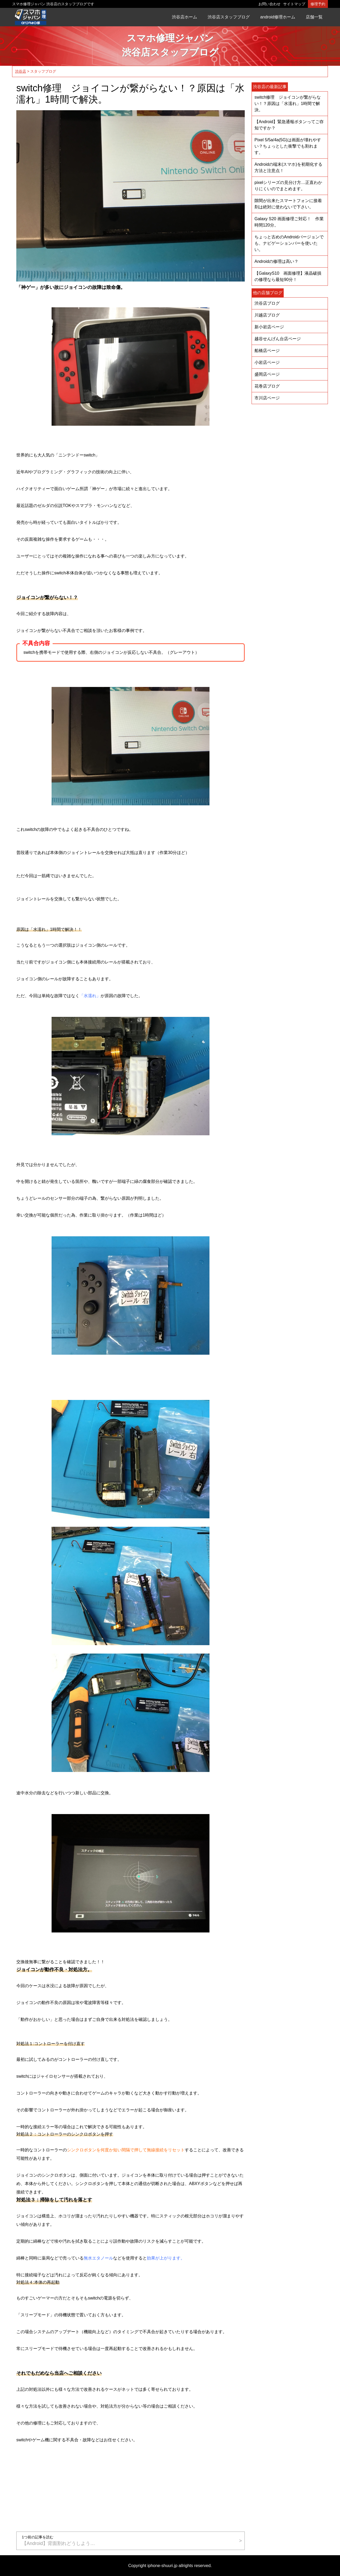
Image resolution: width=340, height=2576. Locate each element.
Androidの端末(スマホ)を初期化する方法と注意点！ (288, 167)
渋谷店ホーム (184, 17)
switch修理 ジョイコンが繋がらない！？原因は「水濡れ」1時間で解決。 (287, 103)
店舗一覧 (314, 17)
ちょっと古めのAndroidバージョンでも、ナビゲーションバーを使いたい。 (289, 243)
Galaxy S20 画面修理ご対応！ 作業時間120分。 (289, 222)
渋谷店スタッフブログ (229, 17)
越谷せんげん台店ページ (277, 339)
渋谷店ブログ (267, 303)
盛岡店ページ (267, 374)
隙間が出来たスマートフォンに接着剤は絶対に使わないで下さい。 (288, 203)
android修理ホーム (277, 17)
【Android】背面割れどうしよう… (128, 2540)
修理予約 (318, 4)
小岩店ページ (267, 362)
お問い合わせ (269, 4)
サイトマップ (294, 4)
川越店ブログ (267, 315)
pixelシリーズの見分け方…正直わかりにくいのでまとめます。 (288, 185)
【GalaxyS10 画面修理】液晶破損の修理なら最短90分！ (287, 276)
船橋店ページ (267, 350)
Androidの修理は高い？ (276, 261)
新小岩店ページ (269, 327)
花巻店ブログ (267, 386)
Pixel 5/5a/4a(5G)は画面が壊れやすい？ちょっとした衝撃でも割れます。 (287, 146)
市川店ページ (267, 398)
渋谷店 (20, 71)
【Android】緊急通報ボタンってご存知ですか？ (289, 124)
